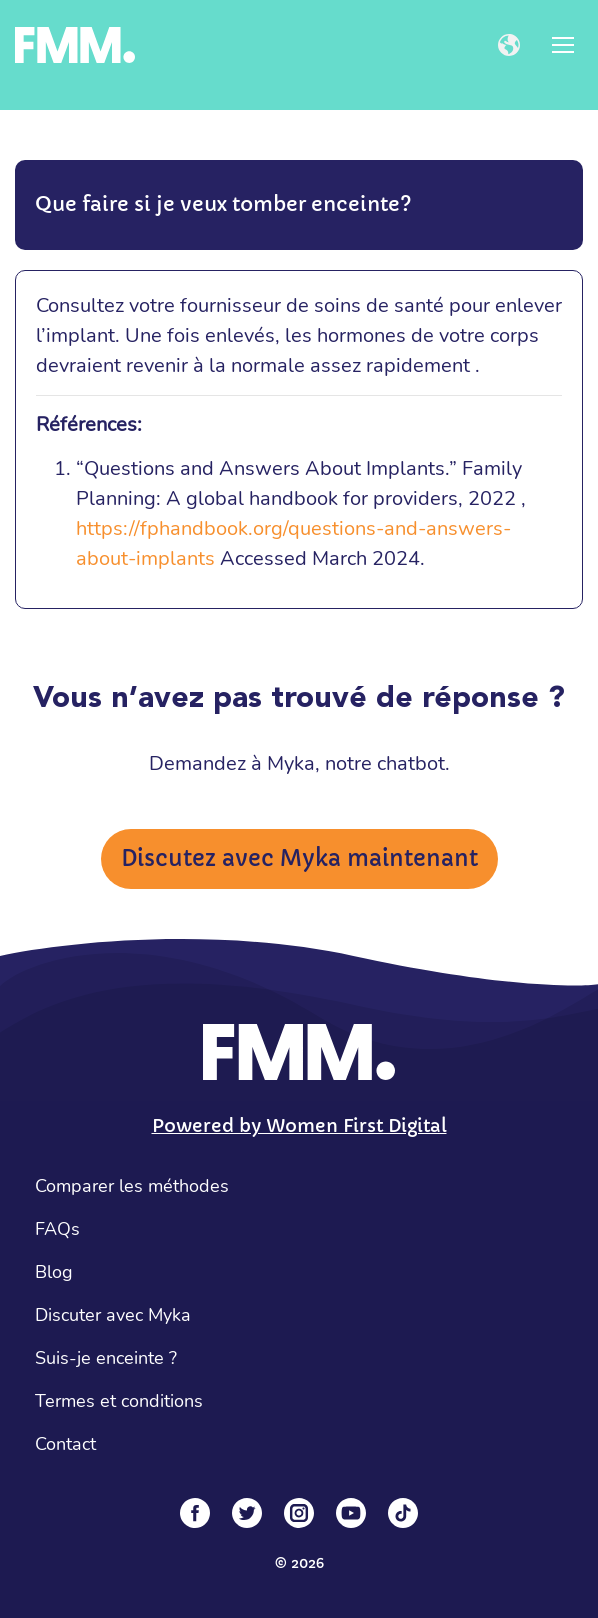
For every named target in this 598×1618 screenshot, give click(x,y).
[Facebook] (195, 1513)
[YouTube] (351, 1513)
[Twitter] (247, 1513)
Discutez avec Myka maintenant (299, 858)
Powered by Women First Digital (299, 1125)
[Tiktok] (403, 1513)
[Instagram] (299, 1513)
